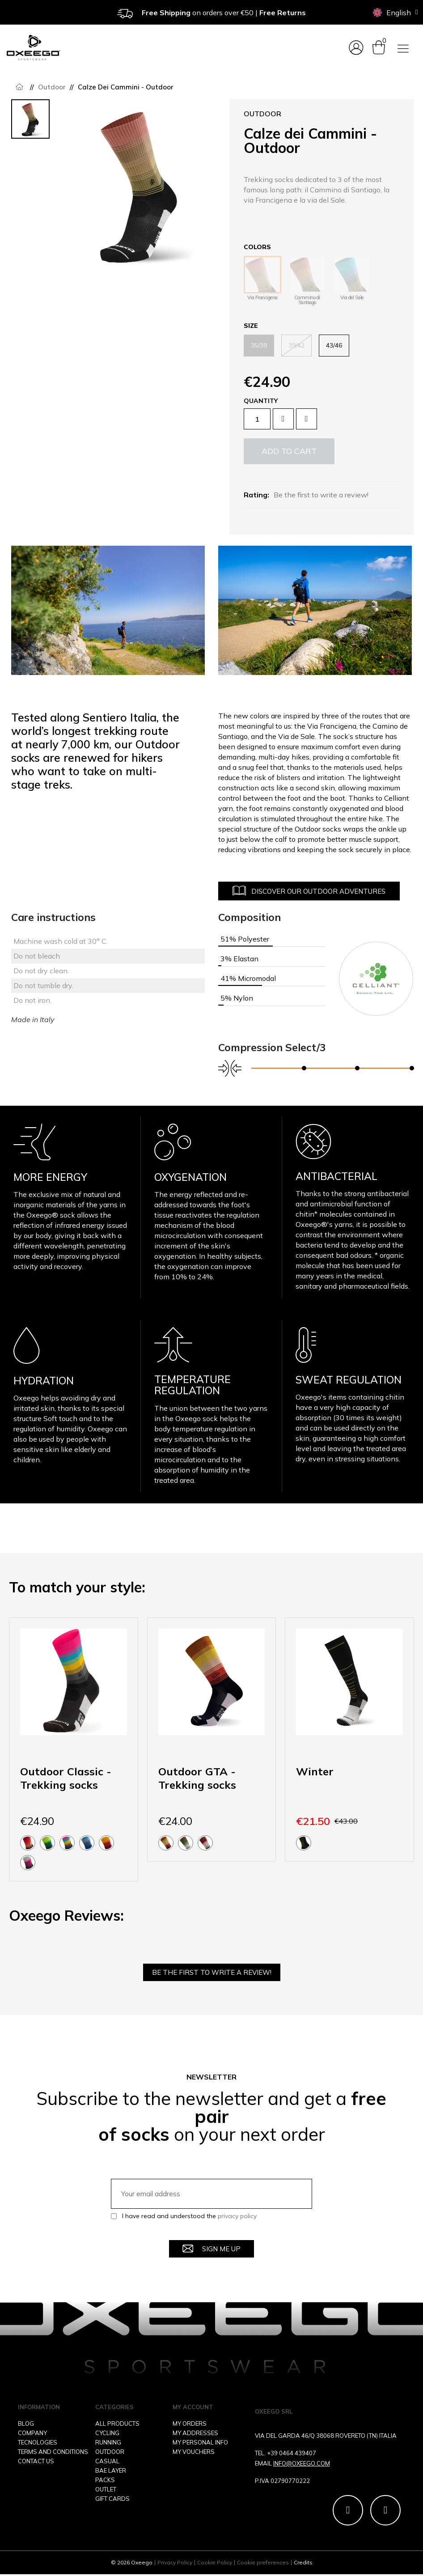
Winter (315, 1771)
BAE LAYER (110, 2470)
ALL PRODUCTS (117, 2423)
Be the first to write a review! (321, 494)
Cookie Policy (214, 2564)
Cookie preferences (263, 2564)
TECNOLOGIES (37, 2442)
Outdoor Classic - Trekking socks (65, 1778)
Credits (303, 2564)
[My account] (356, 47)
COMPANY (32, 2433)
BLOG (26, 2423)
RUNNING (108, 2442)
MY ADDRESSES (195, 2433)
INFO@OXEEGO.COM (301, 2463)
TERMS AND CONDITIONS (53, 2452)
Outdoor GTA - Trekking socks (197, 1778)
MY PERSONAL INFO (200, 2442)
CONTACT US (36, 2461)
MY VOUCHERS (194, 2452)
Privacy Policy (174, 2564)
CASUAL (107, 2461)
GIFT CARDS (112, 2499)
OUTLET (105, 2489)
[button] (289, 451)
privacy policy (237, 2216)
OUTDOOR (109, 2452)
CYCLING (107, 2433)
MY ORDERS (190, 2423)
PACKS (105, 2480)
